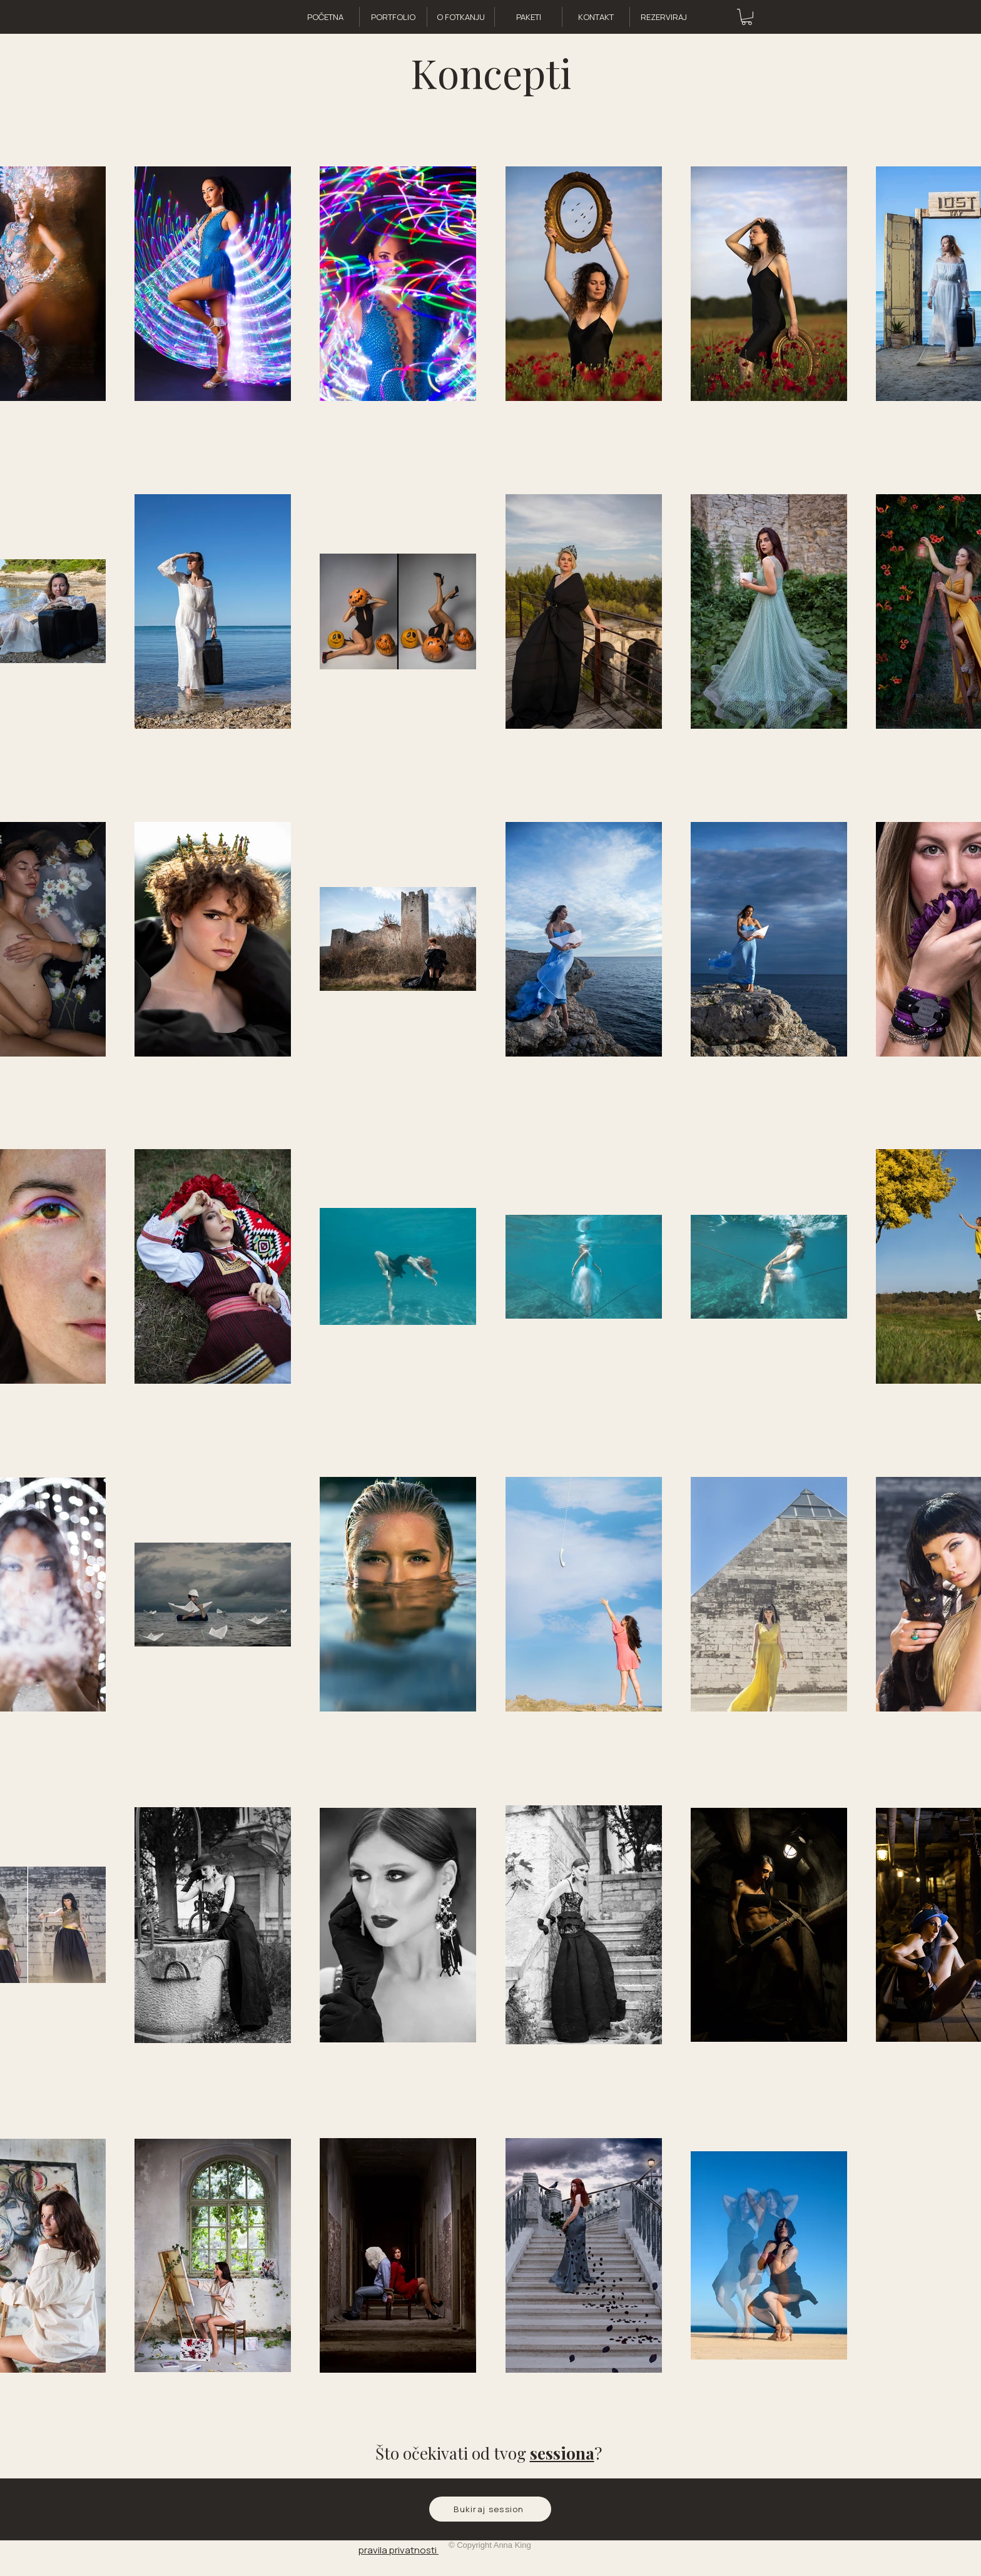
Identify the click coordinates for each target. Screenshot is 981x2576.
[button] (746, 17)
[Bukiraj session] (490, 2509)
